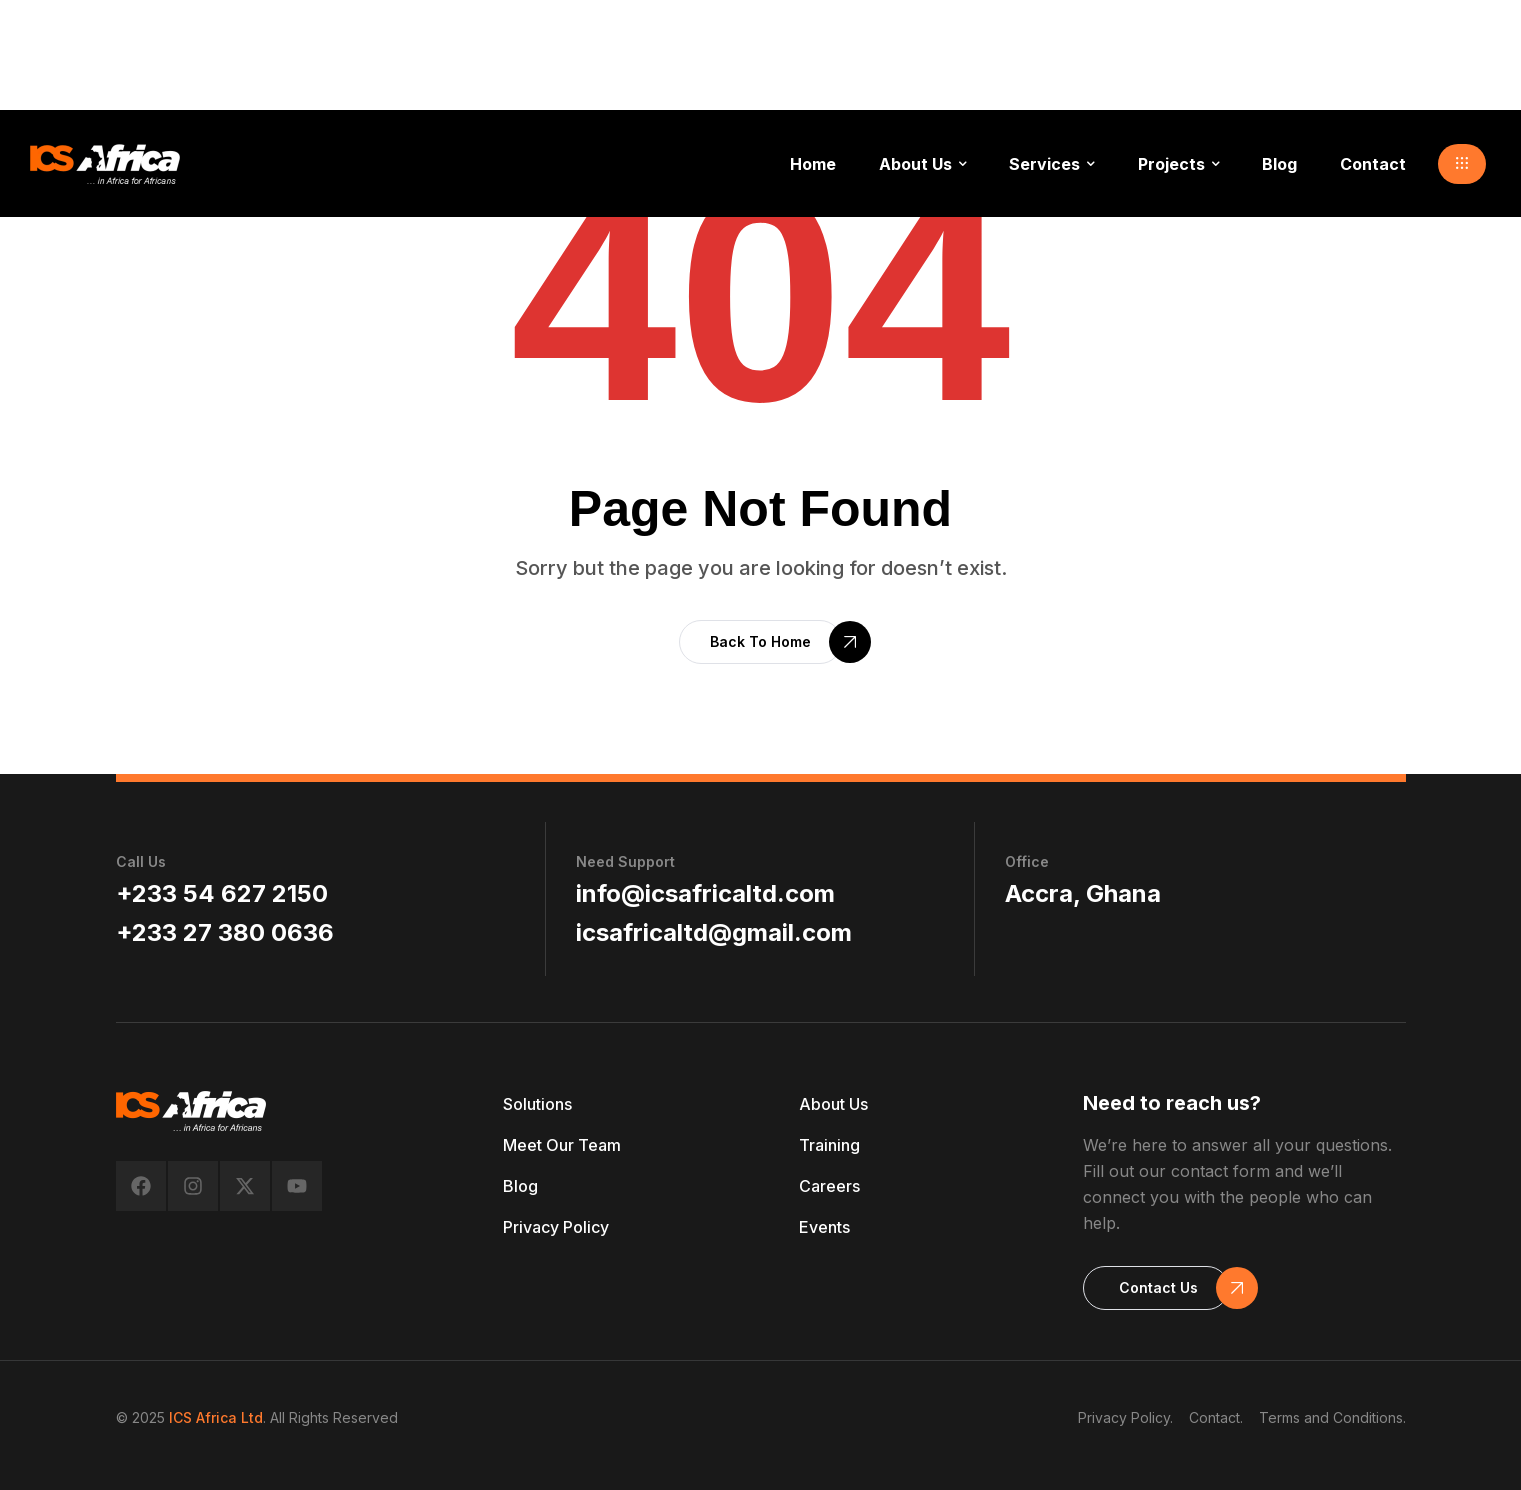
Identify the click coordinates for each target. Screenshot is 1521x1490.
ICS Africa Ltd (216, 1417)
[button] (1462, 164)
